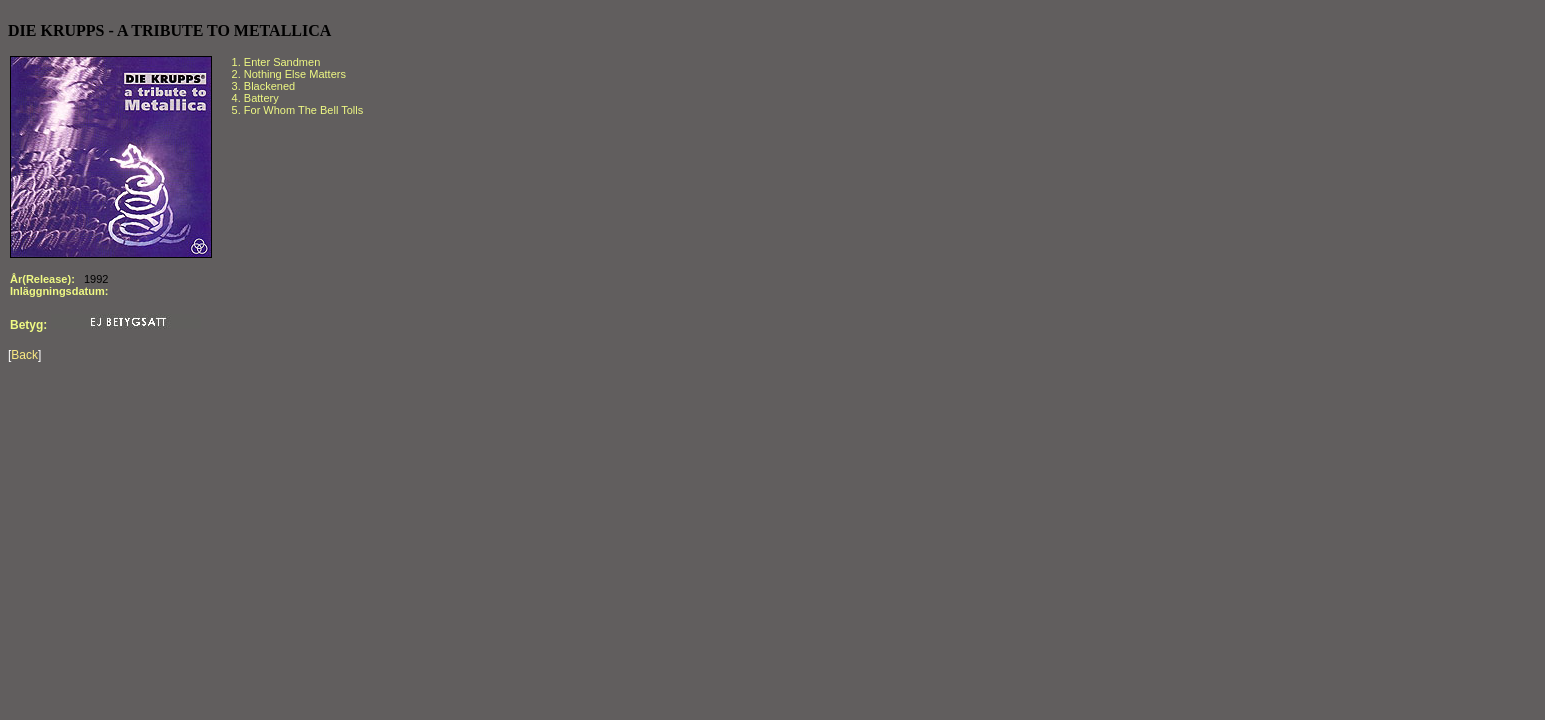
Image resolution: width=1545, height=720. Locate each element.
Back (24, 355)
